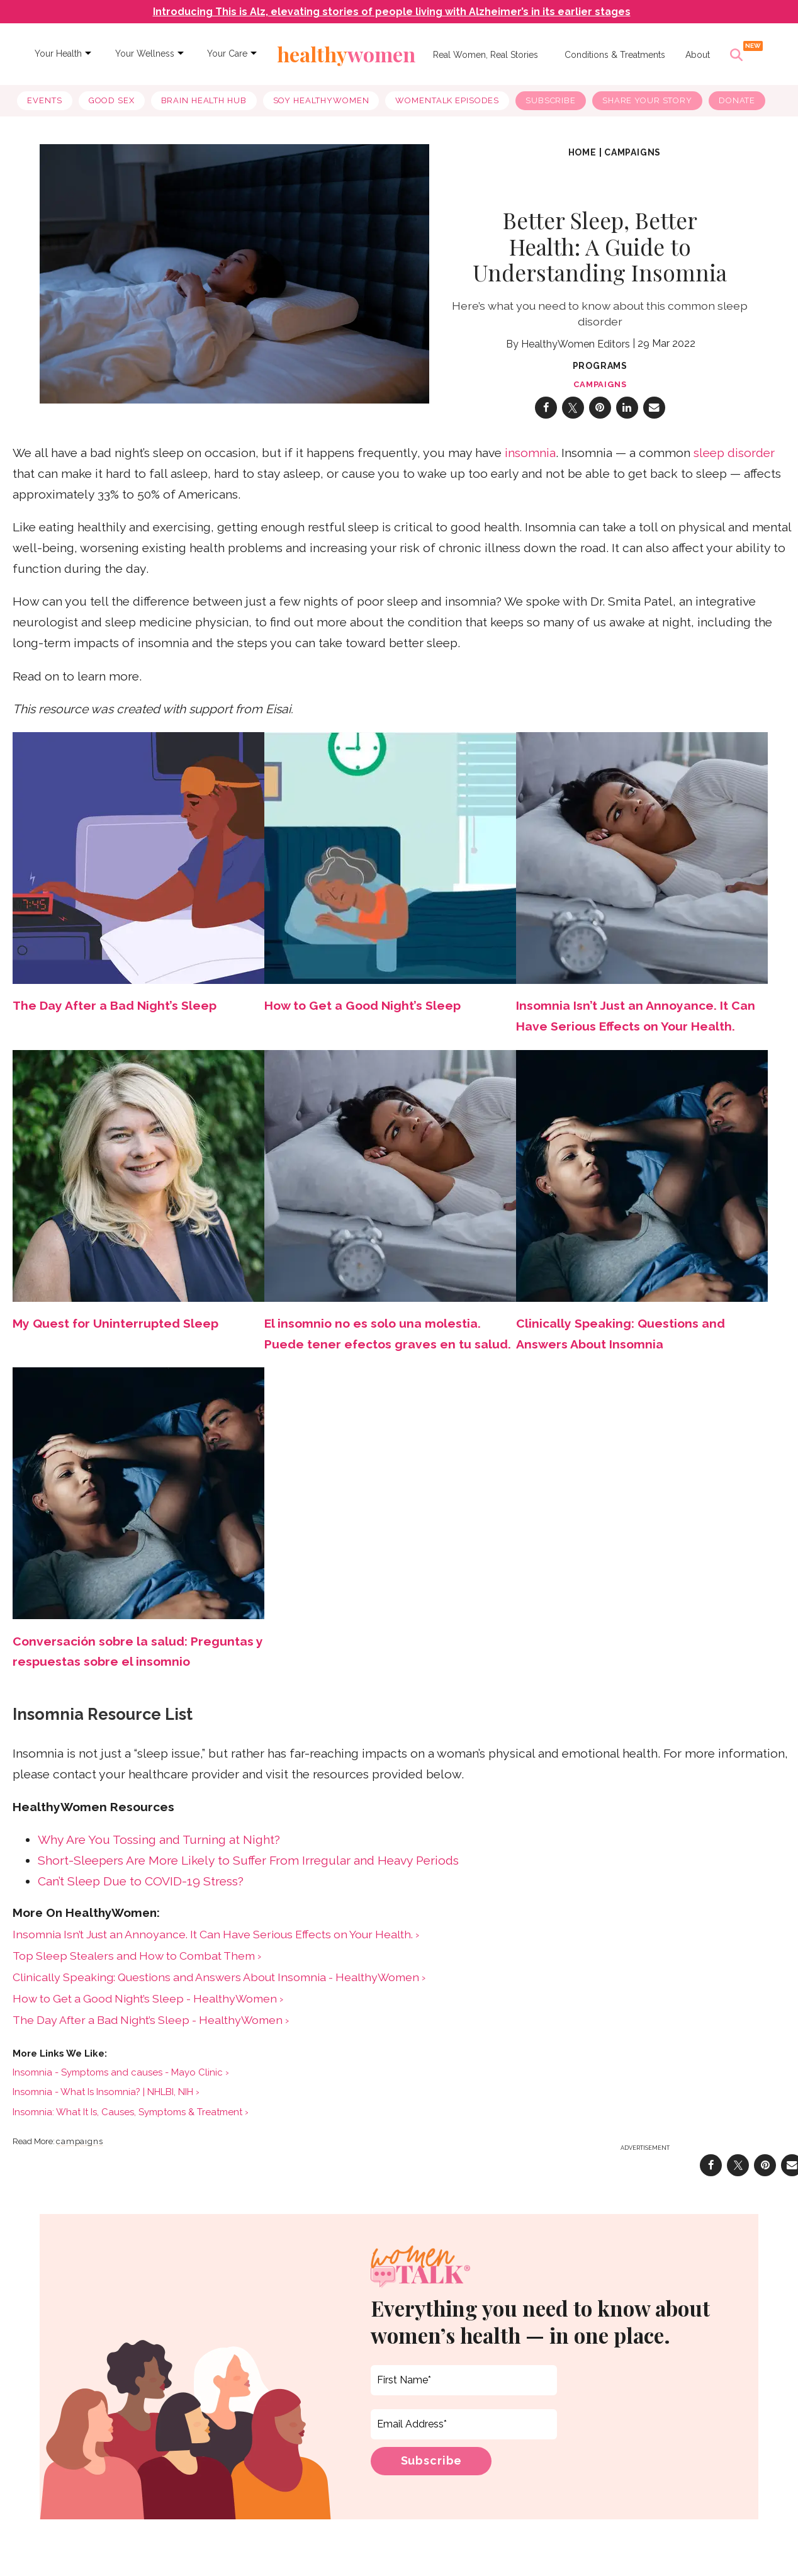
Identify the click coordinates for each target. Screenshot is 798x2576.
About (697, 55)
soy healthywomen (321, 100)
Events (44, 100)
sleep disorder (734, 463)
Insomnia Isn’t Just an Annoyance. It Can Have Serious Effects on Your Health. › (216, 1944)
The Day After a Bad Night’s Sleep (114, 1016)
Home (582, 162)
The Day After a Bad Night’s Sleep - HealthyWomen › (151, 2030)
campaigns (632, 162)
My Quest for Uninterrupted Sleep (115, 1333)
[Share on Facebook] (546, 418)
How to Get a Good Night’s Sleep (362, 1016)
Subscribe (550, 100)
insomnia (530, 463)
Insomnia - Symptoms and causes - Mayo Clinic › (121, 2082)
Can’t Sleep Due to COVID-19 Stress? (141, 1891)
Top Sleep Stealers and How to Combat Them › (137, 1965)
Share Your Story (647, 100)
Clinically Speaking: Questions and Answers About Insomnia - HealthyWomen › (219, 1987)
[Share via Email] (654, 418)
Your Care (227, 53)
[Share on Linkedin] (627, 418)
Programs (600, 376)
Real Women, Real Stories (485, 55)
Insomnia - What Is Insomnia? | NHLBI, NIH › (106, 2102)
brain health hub (204, 100)
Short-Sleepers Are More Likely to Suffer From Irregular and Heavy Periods (248, 1870)
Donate (737, 100)
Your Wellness (144, 53)
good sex (112, 100)
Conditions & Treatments (615, 55)
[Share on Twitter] (573, 418)
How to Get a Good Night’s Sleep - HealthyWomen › (148, 2008)
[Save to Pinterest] (600, 418)
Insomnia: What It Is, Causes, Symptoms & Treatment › (131, 2122)
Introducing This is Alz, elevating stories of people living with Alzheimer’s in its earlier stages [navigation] (392, 12)
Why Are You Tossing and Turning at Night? (159, 1850)
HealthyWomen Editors (575, 354)
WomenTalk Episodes (447, 100)
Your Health (58, 53)
